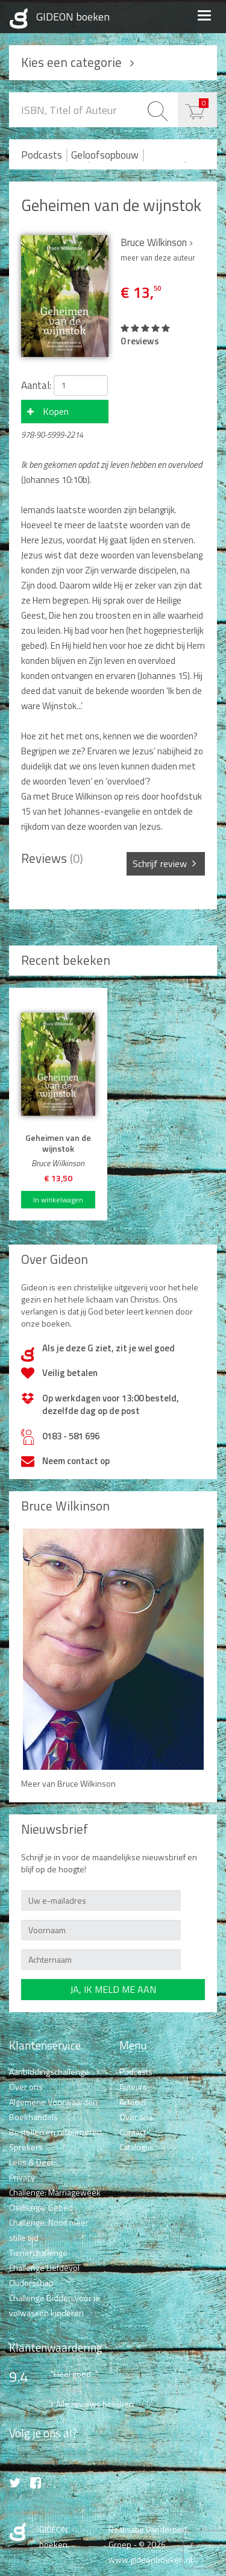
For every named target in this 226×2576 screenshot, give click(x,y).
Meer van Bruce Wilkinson (68, 1783)
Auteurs (133, 2086)
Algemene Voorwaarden (53, 2101)
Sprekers (26, 2147)
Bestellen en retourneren (55, 2132)
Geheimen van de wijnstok (111, 204)
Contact (132, 2132)
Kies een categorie (71, 62)
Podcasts (41, 155)
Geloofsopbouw (105, 155)
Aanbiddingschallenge (49, 2071)
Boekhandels (33, 2116)
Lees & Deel (31, 2162)
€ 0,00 (204, 103)
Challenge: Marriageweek (55, 2192)
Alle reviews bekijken (95, 2404)
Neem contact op (76, 1461)
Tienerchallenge (38, 2252)
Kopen (56, 411)
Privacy (22, 2177)
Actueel (132, 2101)
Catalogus (136, 2147)
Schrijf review (160, 863)
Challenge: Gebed (41, 2207)
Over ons (26, 2086)
